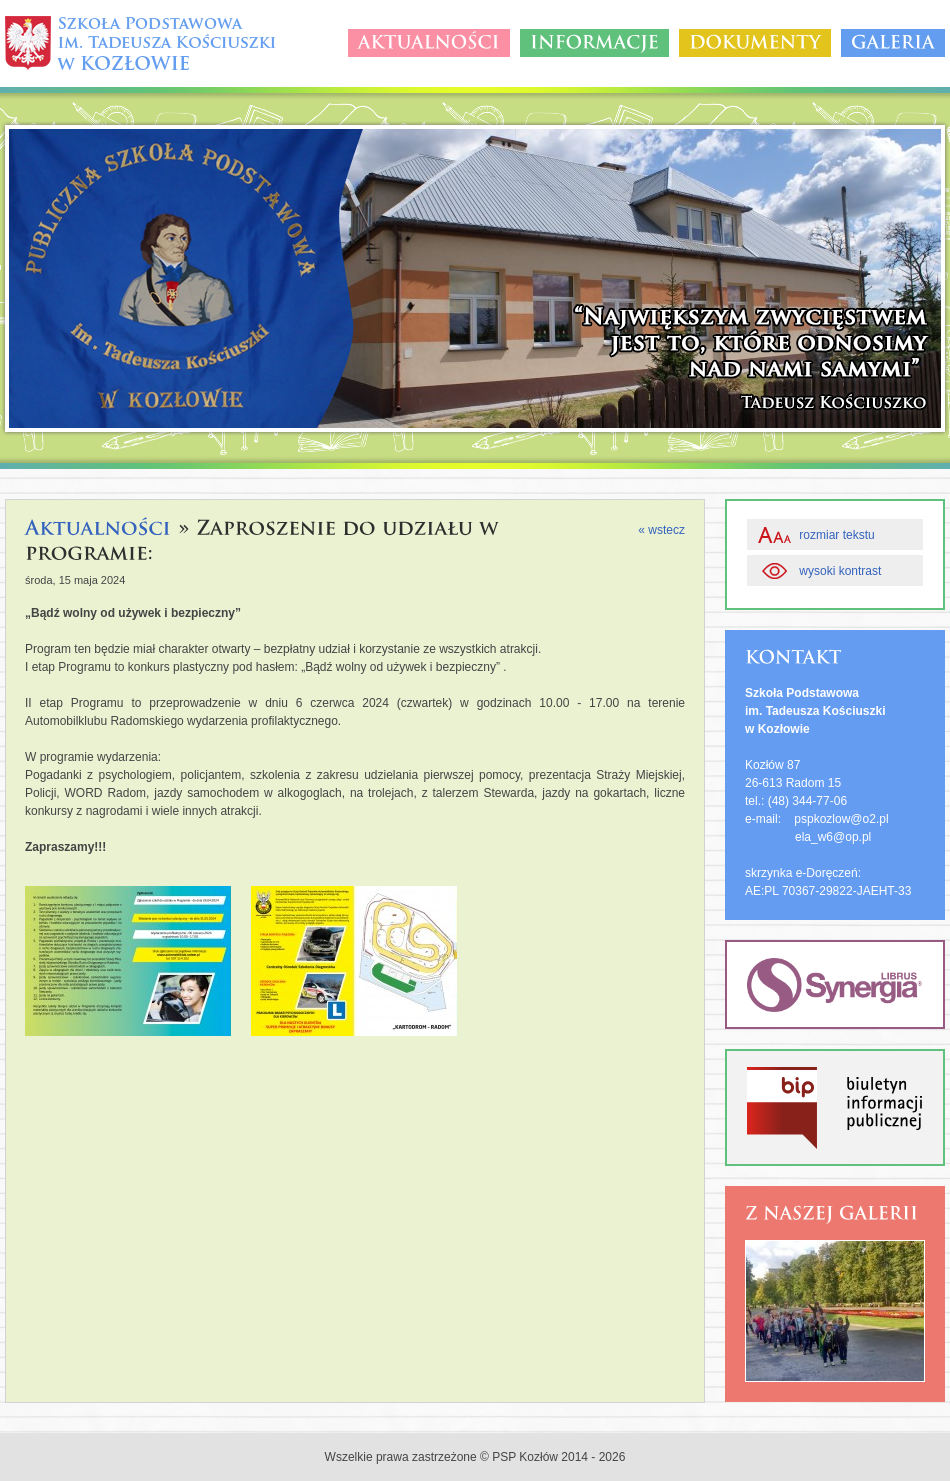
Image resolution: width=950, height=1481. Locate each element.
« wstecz (661, 530)
